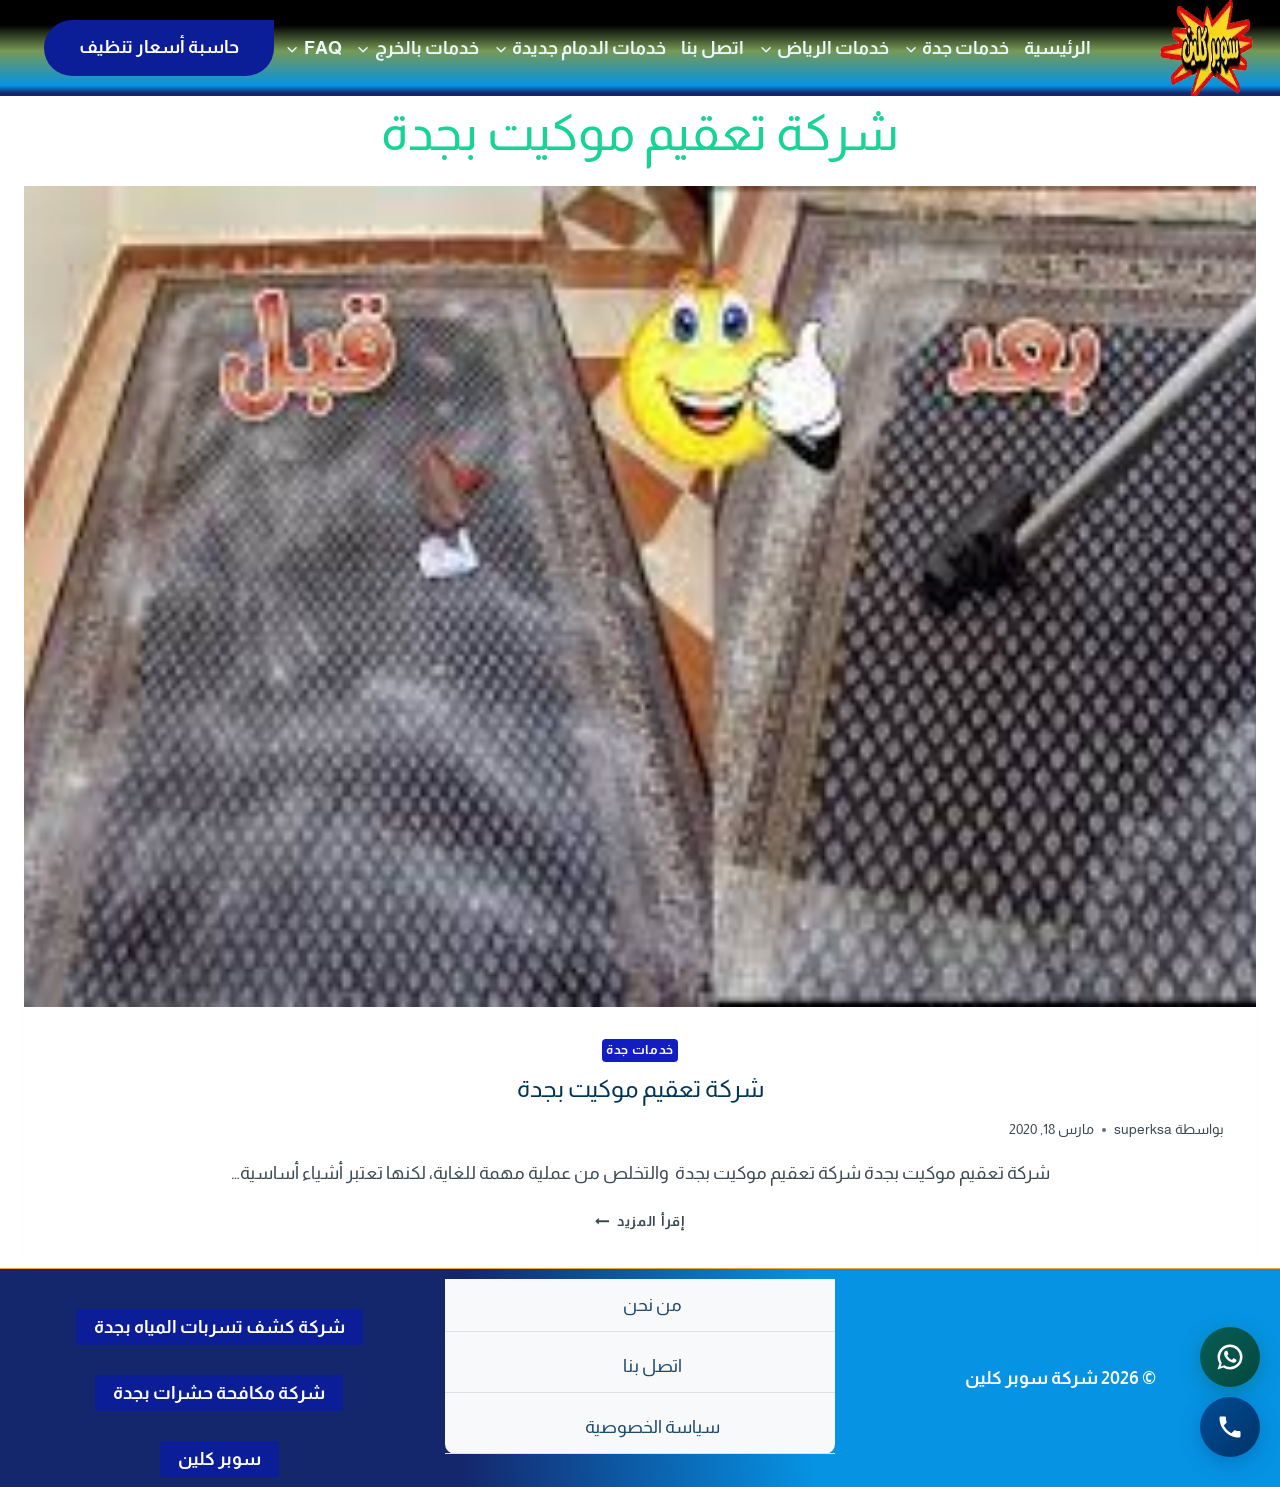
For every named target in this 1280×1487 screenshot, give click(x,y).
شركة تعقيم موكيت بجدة (640, 1088)
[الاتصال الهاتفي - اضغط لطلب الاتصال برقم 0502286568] (1230, 1427)
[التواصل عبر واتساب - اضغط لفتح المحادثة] (1230, 1357)
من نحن (652, 1305)
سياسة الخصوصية (652, 1427)
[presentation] (640, 596)
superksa (1143, 1129)
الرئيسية (1057, 48)
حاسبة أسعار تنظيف (159, 47)
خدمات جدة (640, 1050)
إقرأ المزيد (640, 1221)
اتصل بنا (712, 48)
